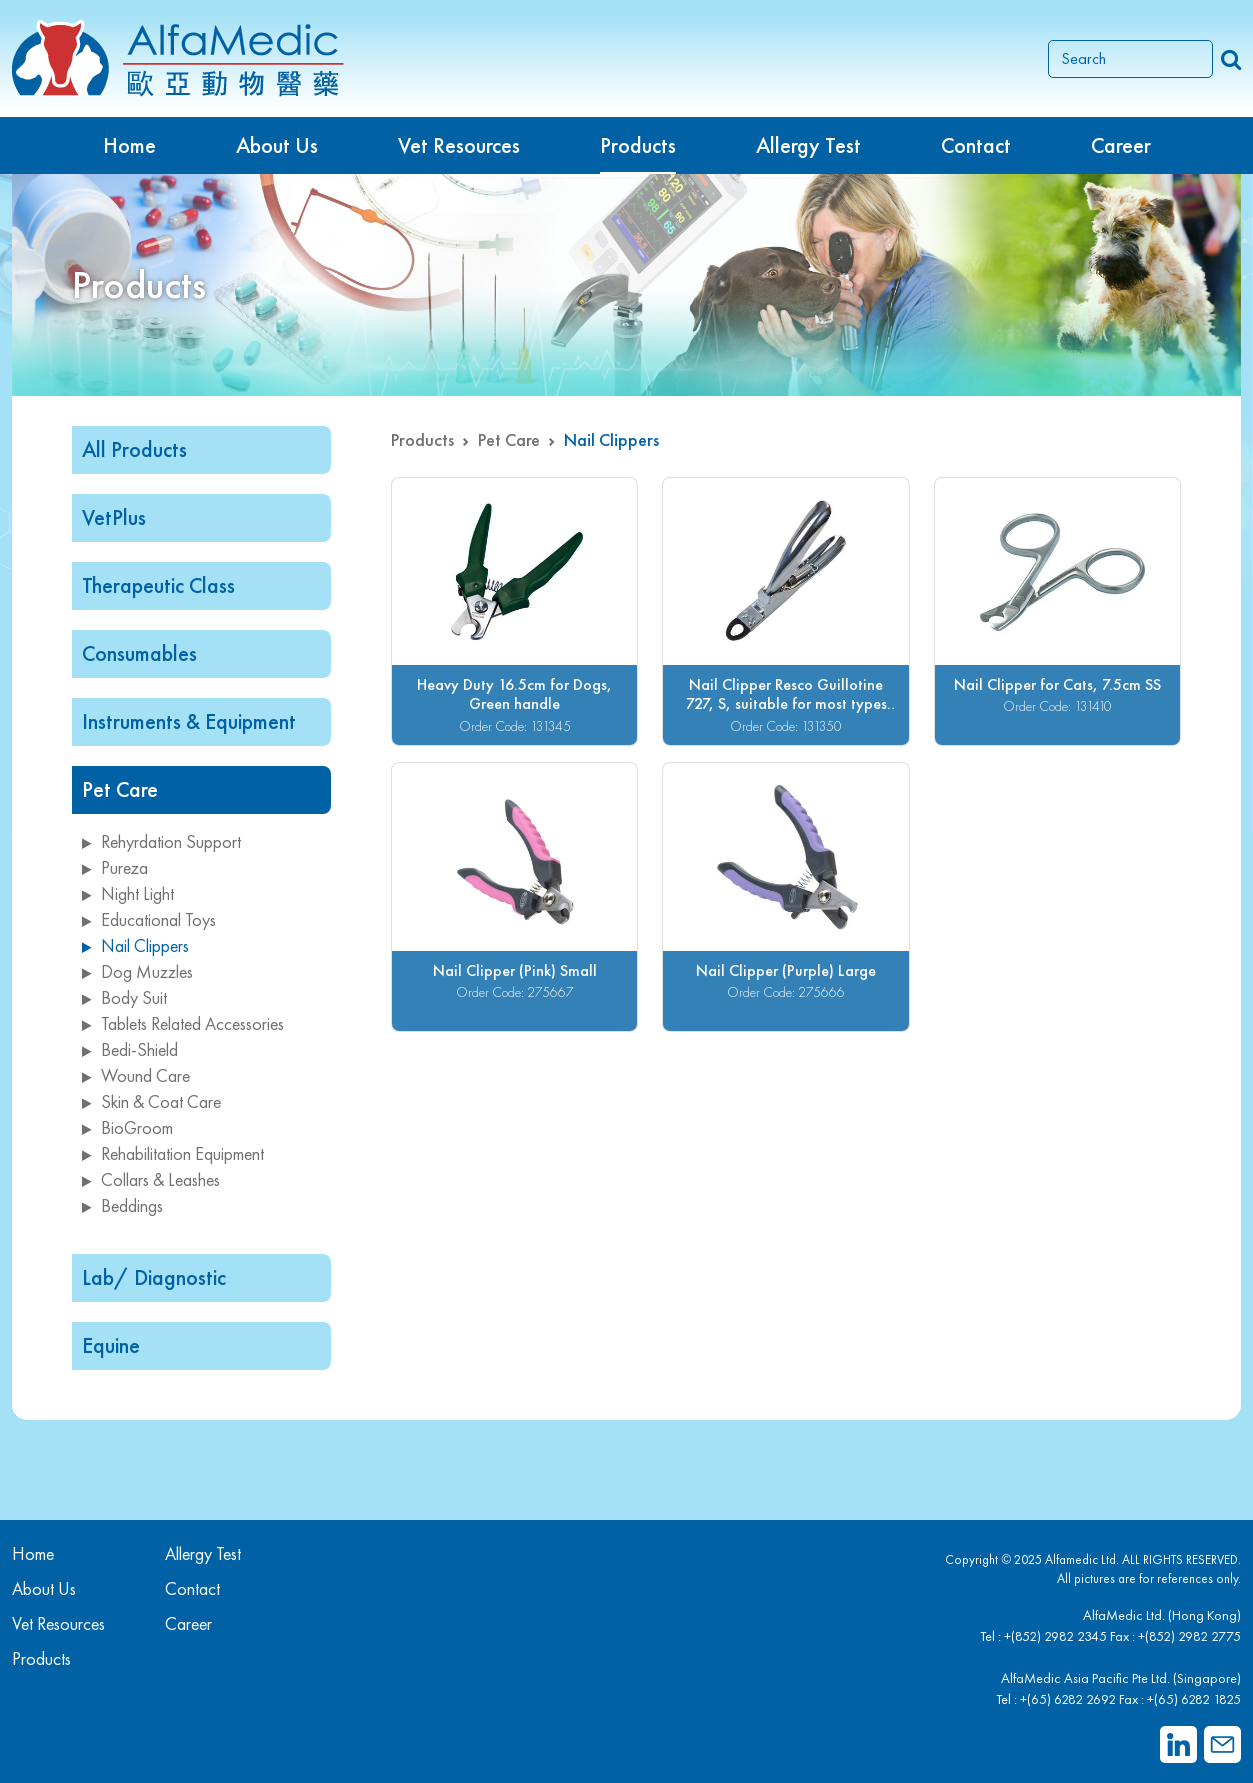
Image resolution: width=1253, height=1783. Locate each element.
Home (129, 145)
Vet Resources (459, 145)
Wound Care (136, 1075)
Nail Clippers (135, 945)
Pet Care (120, 789)
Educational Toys (149, 919)
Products (422, 439)
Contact (976, 145)
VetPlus (114, 517)
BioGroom (127, 1127)
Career (1121, 145)
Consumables (139, 653)
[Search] (1130, 59)
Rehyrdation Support (161, 841)
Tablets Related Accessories (183, 1023)
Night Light (128, 893)
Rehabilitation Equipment (173, 1153)
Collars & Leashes (151, 1179)
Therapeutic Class (158, 585)
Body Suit (124, 997)
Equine (111, 1345)
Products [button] (638, 145)
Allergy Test (203, 1553)
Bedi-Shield (130, 1049)
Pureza (115, 867)
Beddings (122, 1205)
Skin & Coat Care (151, 1101)
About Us (277, 145)
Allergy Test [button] (808, 145)
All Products (134, 449)
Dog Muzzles (137, 971)
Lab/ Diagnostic (154, 1277)
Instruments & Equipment (189, 721)
